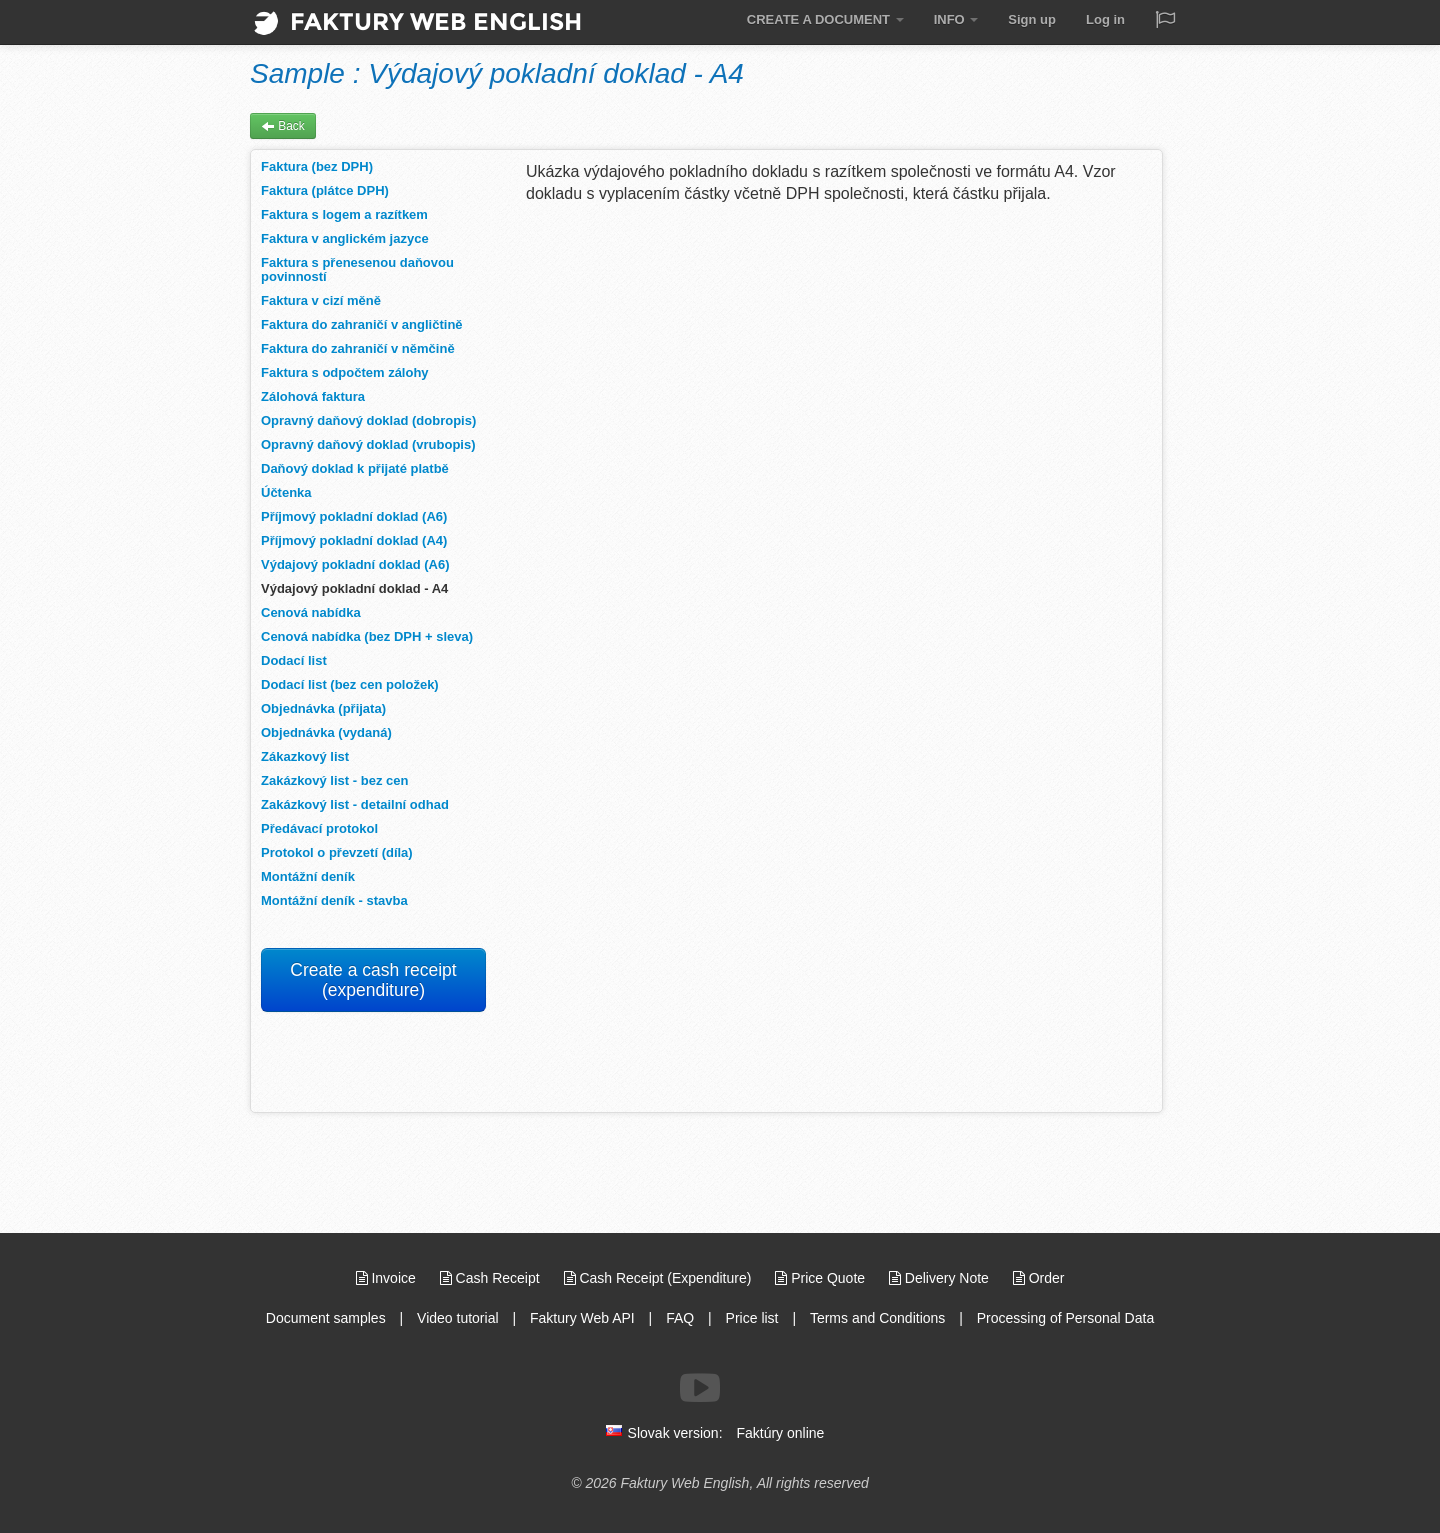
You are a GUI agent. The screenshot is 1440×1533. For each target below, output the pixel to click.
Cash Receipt (492, 1278)
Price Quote (822, 1278)
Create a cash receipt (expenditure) (373, 980)
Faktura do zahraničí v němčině (358, 348)
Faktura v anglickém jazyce (345, 238)
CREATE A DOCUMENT (825, 19)
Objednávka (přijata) (323, 708)
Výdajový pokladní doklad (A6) (355, 564)
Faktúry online (780, 1433)
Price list (752, 1318)
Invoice (388, 1278)
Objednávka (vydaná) (326, 732)
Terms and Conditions (877, 1318)
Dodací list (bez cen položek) (350, 684)
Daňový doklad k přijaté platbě (355, 468)
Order (1039, 1278)
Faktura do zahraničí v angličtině (362, 324)
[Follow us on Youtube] (700, 1388)
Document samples (326, 1318)
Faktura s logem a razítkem (344, 214)
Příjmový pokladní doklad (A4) (354, 540)
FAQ (680, 1318)
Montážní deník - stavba (334, 900)
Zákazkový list (305, 756)
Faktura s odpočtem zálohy (345, 372)
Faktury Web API (582, 1318)
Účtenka (286, 492)
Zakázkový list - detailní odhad (355, 804)
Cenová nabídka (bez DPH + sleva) (367, 636)
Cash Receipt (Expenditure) (660, 1278)
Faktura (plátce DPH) (325, 190)
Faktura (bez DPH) (317, 166)
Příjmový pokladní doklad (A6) (354, 516)
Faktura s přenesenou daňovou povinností (357, 269)
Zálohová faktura (313, 396)
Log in (1105, 19)
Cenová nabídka (311, 612)
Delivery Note (941, 1278)
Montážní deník (308, 876)
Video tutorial (457, 1318)
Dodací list (294, 660)
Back (283, 126)
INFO (956, 19)
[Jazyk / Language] (1165, 21)
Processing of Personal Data (1065, 1318)
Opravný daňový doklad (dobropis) (368, 420)
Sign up (1032, 19)
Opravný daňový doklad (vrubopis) (368, 444)
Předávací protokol (319, 828)
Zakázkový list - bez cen (334, 780)
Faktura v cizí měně (321, 300)
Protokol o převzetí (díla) (337, 852)
